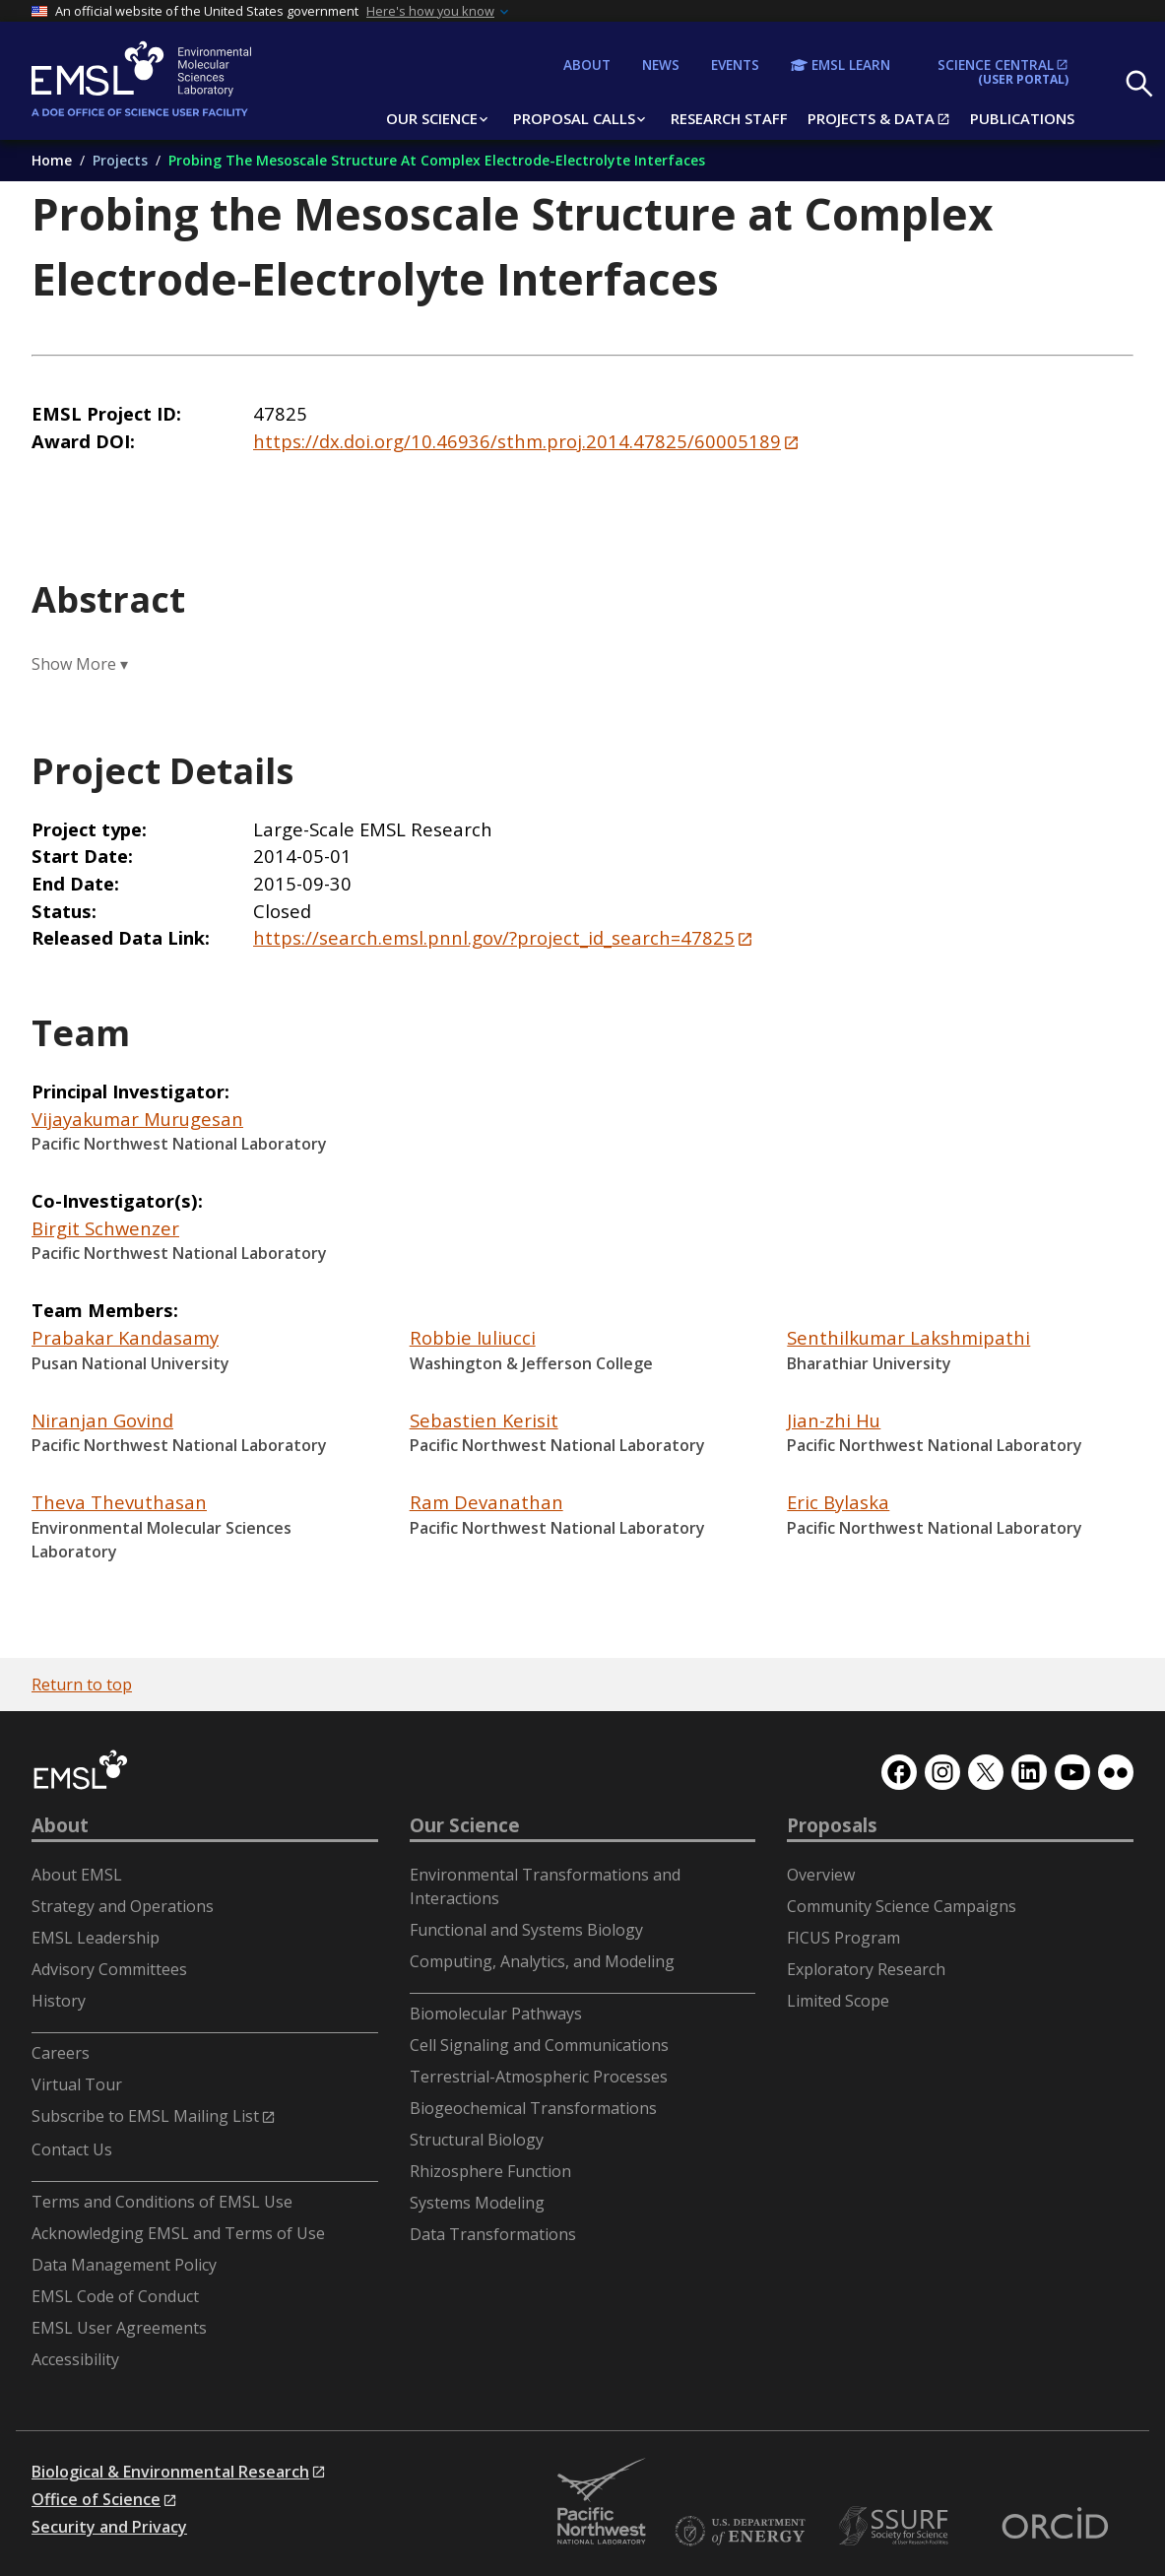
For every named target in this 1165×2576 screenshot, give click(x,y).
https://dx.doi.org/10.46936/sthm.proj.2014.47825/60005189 (517, 441)
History (59, 2001)
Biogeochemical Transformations (533, 2108)
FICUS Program (843, 1938)
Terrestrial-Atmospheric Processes (539, 2076)
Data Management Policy (124, 2265)
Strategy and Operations (123, 1906)
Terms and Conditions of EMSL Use (162, 2202)
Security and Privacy (109, 2527)
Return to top (82, 1684)
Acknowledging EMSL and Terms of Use (178, 2233)
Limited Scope (838, 2001)
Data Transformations (493, 2234)
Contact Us (72, 2149)
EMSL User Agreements (119, 2328)
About (60, 1825)
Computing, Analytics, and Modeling (542, 1961)
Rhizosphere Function (490, 2171)
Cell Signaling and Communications (539, 2045)
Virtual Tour (77, 2084)
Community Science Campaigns (901, 1906)
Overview (821, 1874)
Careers (61, 2053)
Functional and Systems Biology (526, 1930)
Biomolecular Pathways (496, 2013)
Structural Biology (477, 2139)
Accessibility (75, 2359)
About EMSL (77, 1874)
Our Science (465, 1825)
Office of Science (96, 2499)
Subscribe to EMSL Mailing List (145, 2116)
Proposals (832, 1825)
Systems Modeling (477, 2202)
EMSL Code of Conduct (115, 2296)
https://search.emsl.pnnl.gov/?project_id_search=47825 (494, 937)
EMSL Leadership (96, 1938)
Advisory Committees (109, 1969)
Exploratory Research (866, 1969)
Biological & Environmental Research (170, 2471)
